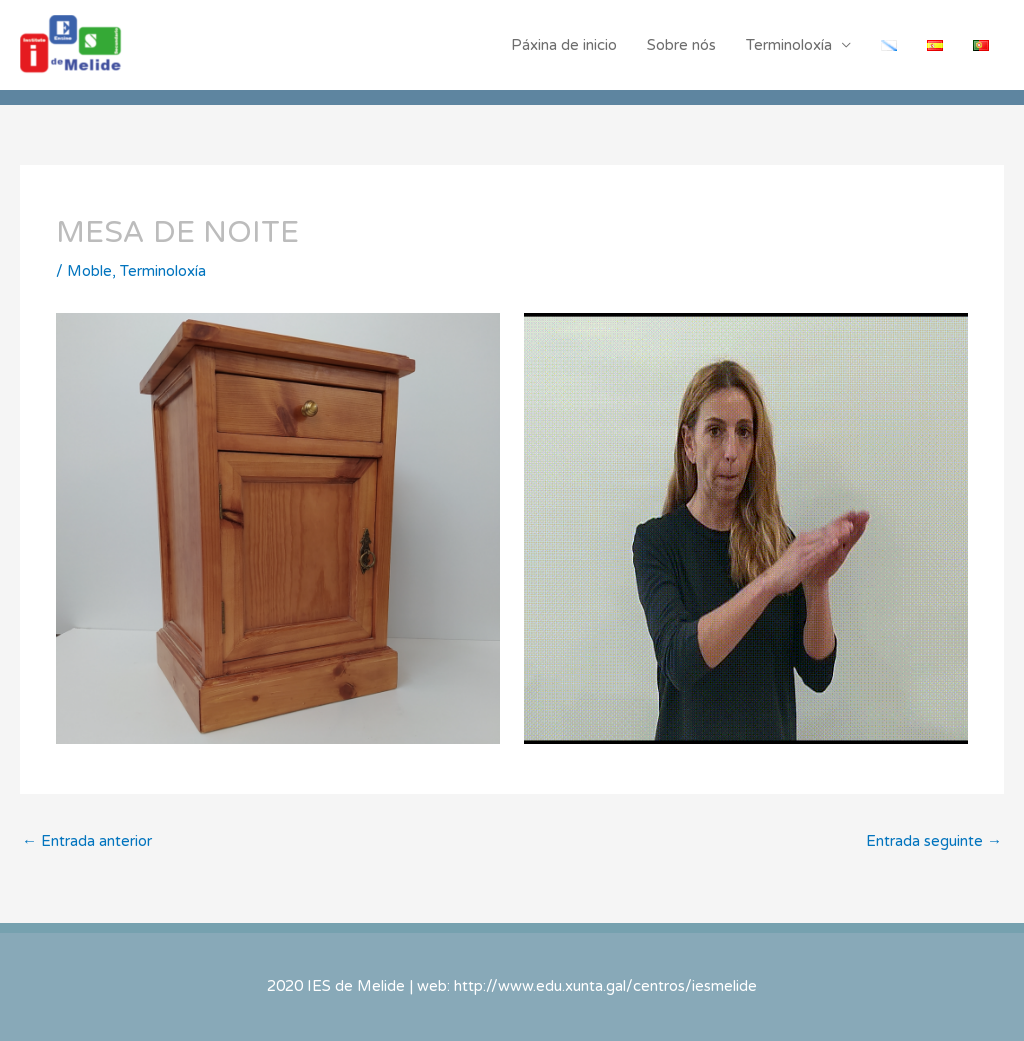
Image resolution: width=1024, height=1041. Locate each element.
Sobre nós (681, 45)
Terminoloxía (789, 45)
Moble (89, 271)
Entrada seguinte (934, 841)
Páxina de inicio (564, 45)
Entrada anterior (87, 841)
